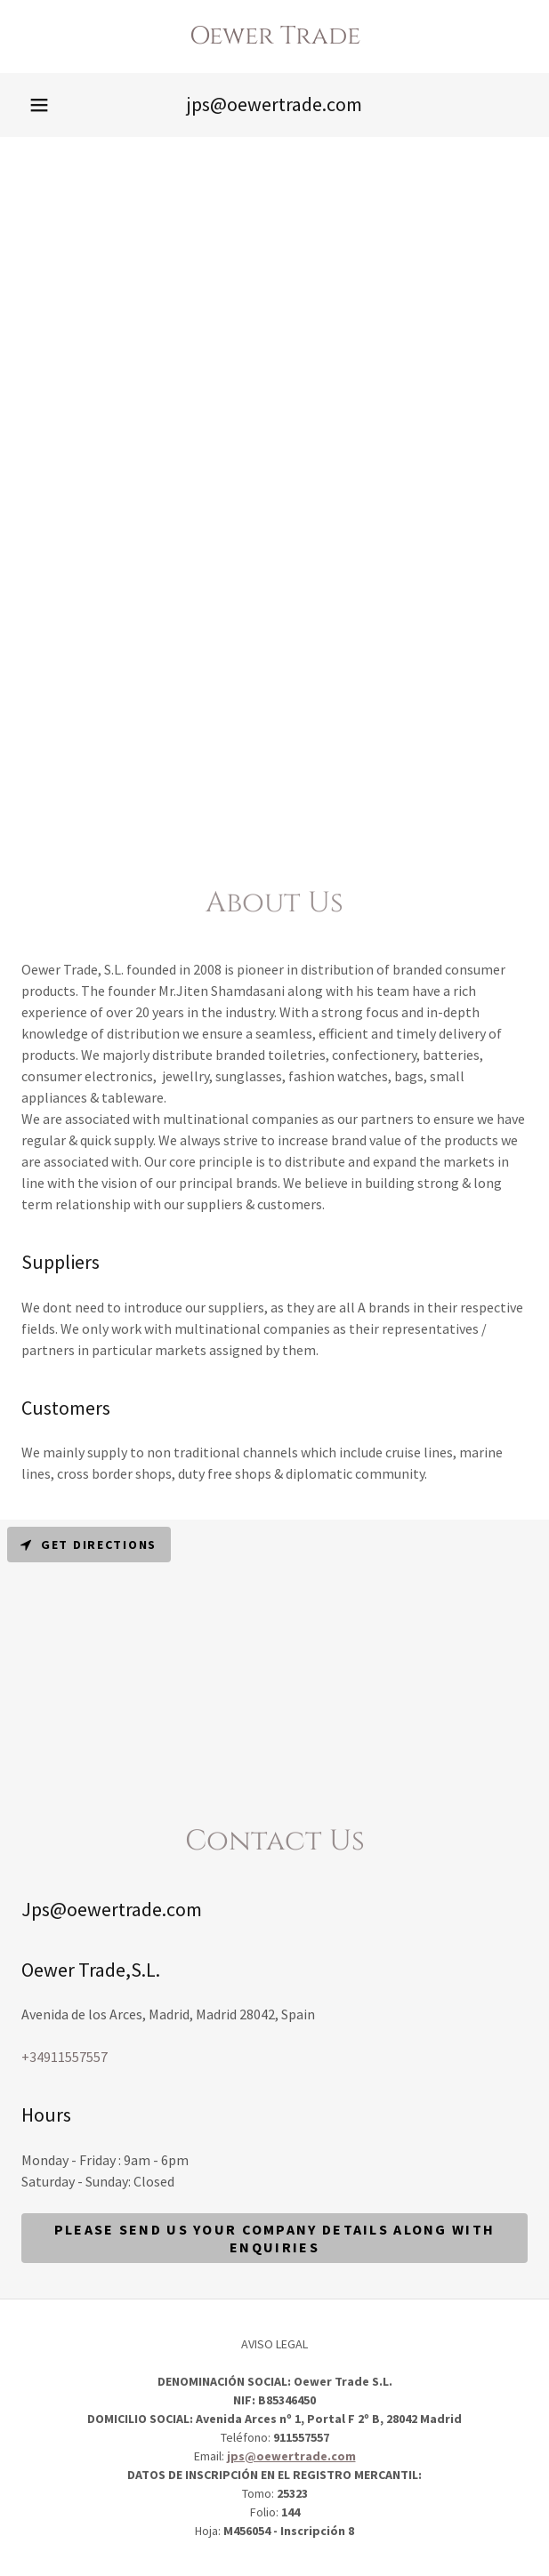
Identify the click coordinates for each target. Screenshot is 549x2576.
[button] (39, 105)
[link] (274, 36)
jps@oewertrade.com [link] (274, 104)
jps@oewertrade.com (291, 2456)
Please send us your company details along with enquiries (274, 2238)
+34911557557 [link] (64, 2057)
